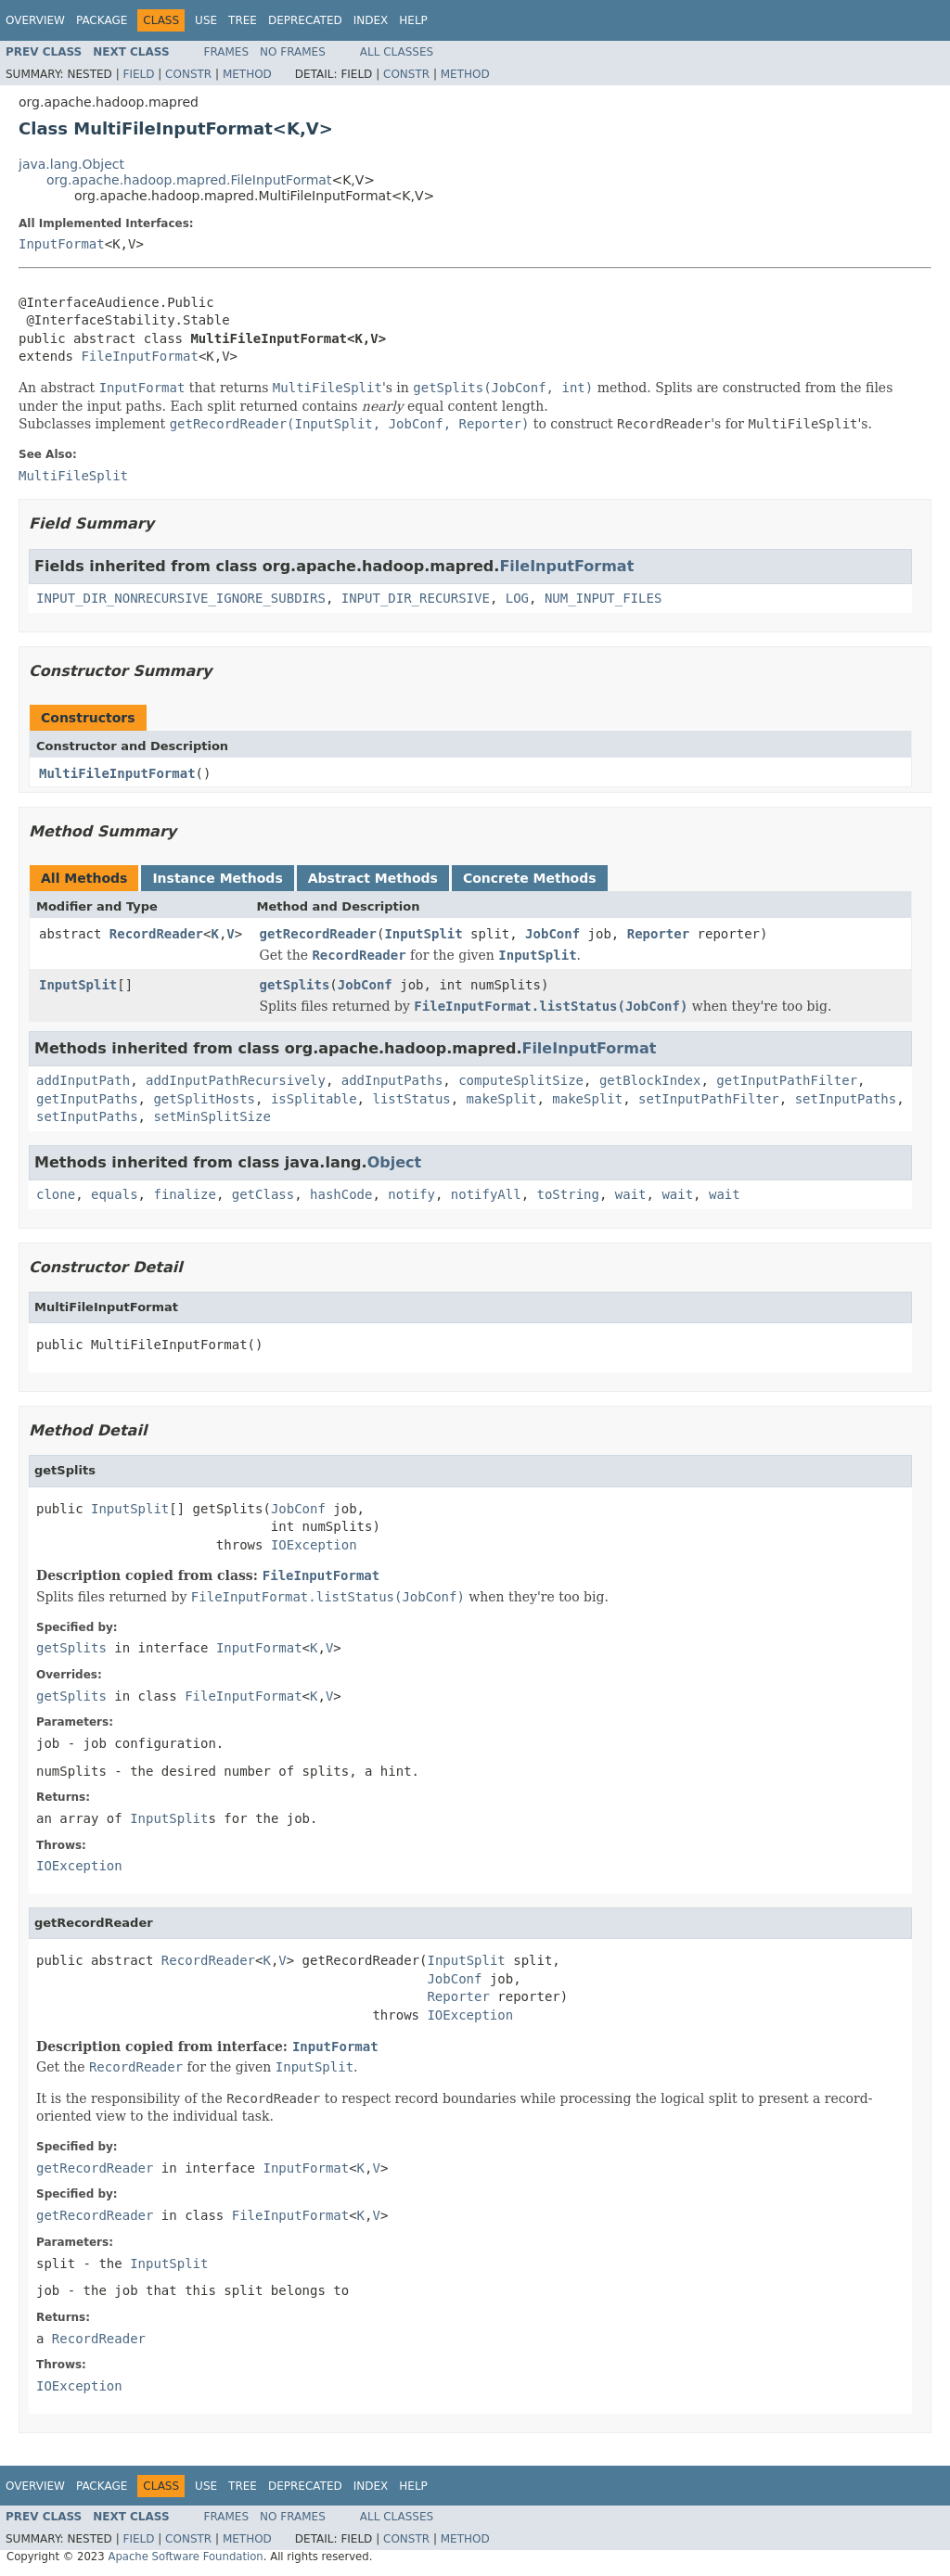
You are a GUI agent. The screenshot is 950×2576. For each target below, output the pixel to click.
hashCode (341, 1194)
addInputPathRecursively (236, 1080)
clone (55, 1194)
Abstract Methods (373, 878)
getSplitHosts (204, 1098)
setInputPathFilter (708, 1098)
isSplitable (314, 1098)
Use (206, 20)
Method (247, 74)
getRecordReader (318, 933)
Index (371, 20)
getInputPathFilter (786, 1080)
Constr (188, 74)
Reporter (658, 933)
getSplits (295, 984)
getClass (263, 1194)
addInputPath (83, 1080)
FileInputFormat (139, 356)
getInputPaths (87, 1098)
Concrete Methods (530, 878)
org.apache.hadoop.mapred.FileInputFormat (188, 179)
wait (631, 1194)
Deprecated (305, 20)
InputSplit (423, 933)
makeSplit (502, 1098)
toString (568, 1194)
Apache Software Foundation (185, 2556)
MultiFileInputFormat (117, 773)
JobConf (552, 933)
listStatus (411, 1098)
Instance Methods (217, 878)
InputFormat (62, 243)
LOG (517, 598)
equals (114, 1194)
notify (411, 1194)
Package (101, 20)
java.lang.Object (71, 164)
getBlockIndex (650, 1080)
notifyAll (486, 1194)
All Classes (396, 51)
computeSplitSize (521, 1080)
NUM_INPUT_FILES (603, 598)
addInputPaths (392, 1080)
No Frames (293, 51)
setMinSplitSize (211, 1116)
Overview (35, 20)
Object (394, 1162)
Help (413, 20)
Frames (227, 51)
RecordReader (156, 933)
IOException (314, 1544)
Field (138, 74)
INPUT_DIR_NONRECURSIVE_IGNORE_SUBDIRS (181, 598)
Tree (242, 20)
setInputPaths (846, 1098)
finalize (184, 1194)
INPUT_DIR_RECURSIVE (415, 598)
